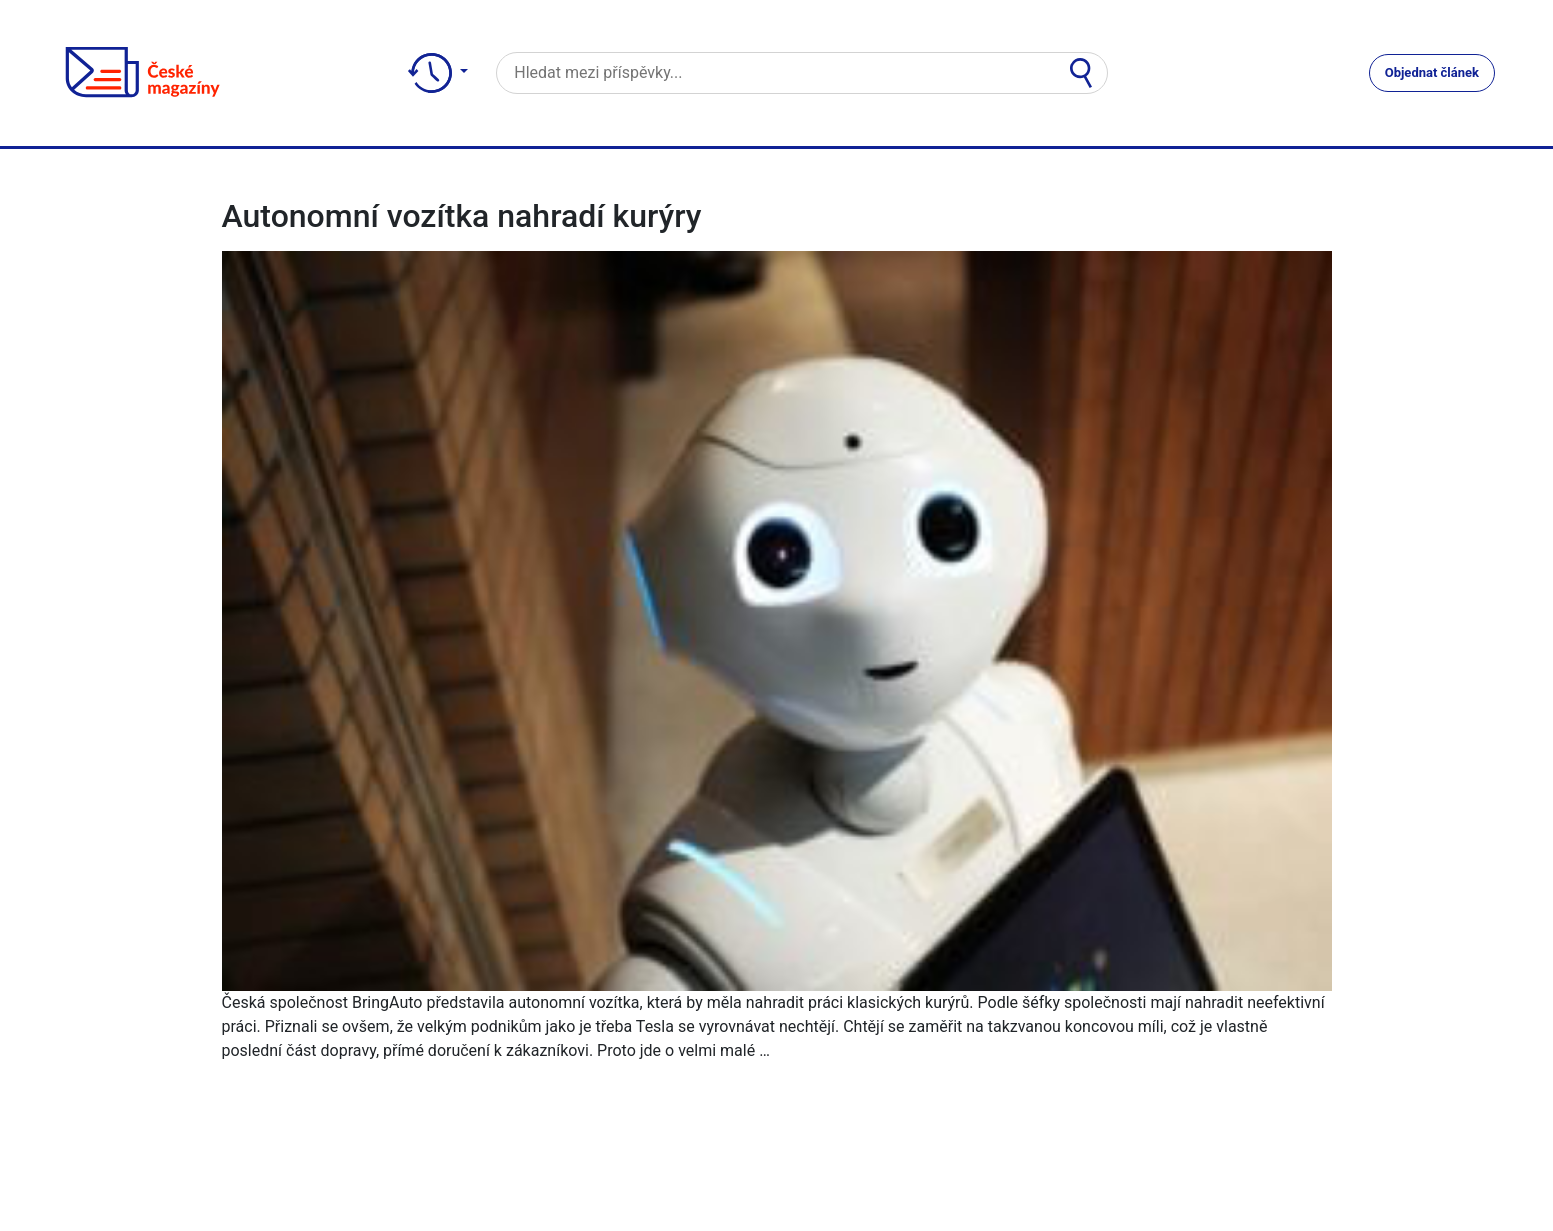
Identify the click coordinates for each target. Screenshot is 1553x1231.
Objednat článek (1432, 72)
